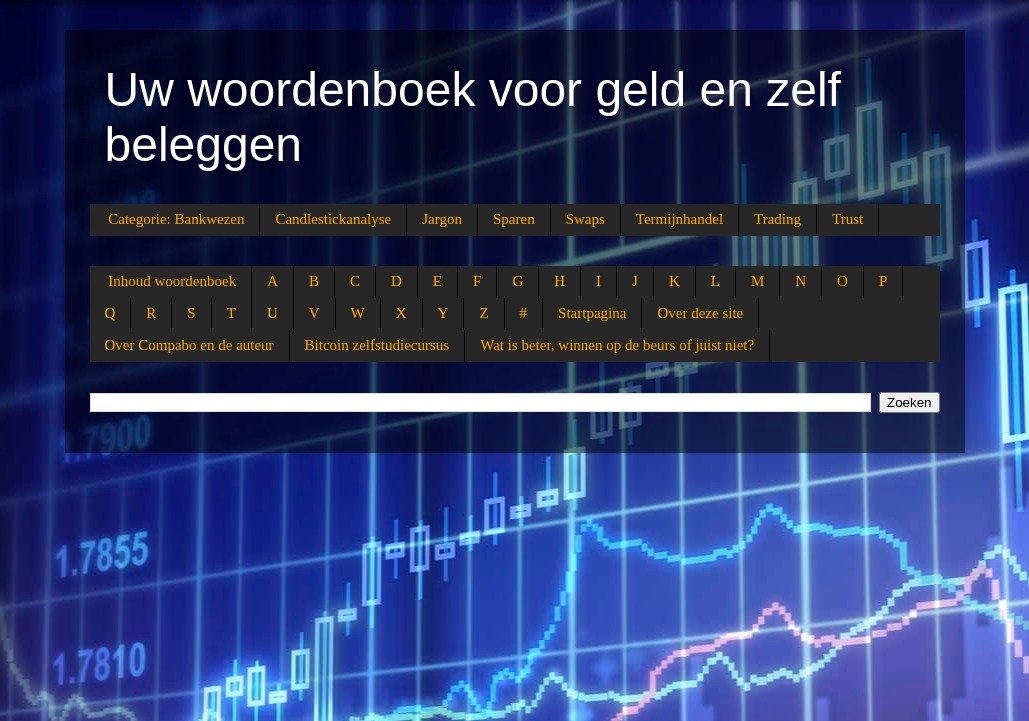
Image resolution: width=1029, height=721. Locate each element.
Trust (847, 219)
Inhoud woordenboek (172, 281)
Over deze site (700, 313)
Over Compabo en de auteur (189, 345)
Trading (777, 219)
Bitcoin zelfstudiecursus (377, 345)
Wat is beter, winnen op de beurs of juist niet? (617, 345)
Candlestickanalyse (333, 219)
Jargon (442, 219)
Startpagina (592, 313)
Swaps (585, 219)
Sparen (514, 219)
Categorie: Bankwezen (176, 219)
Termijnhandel (679, 219)
